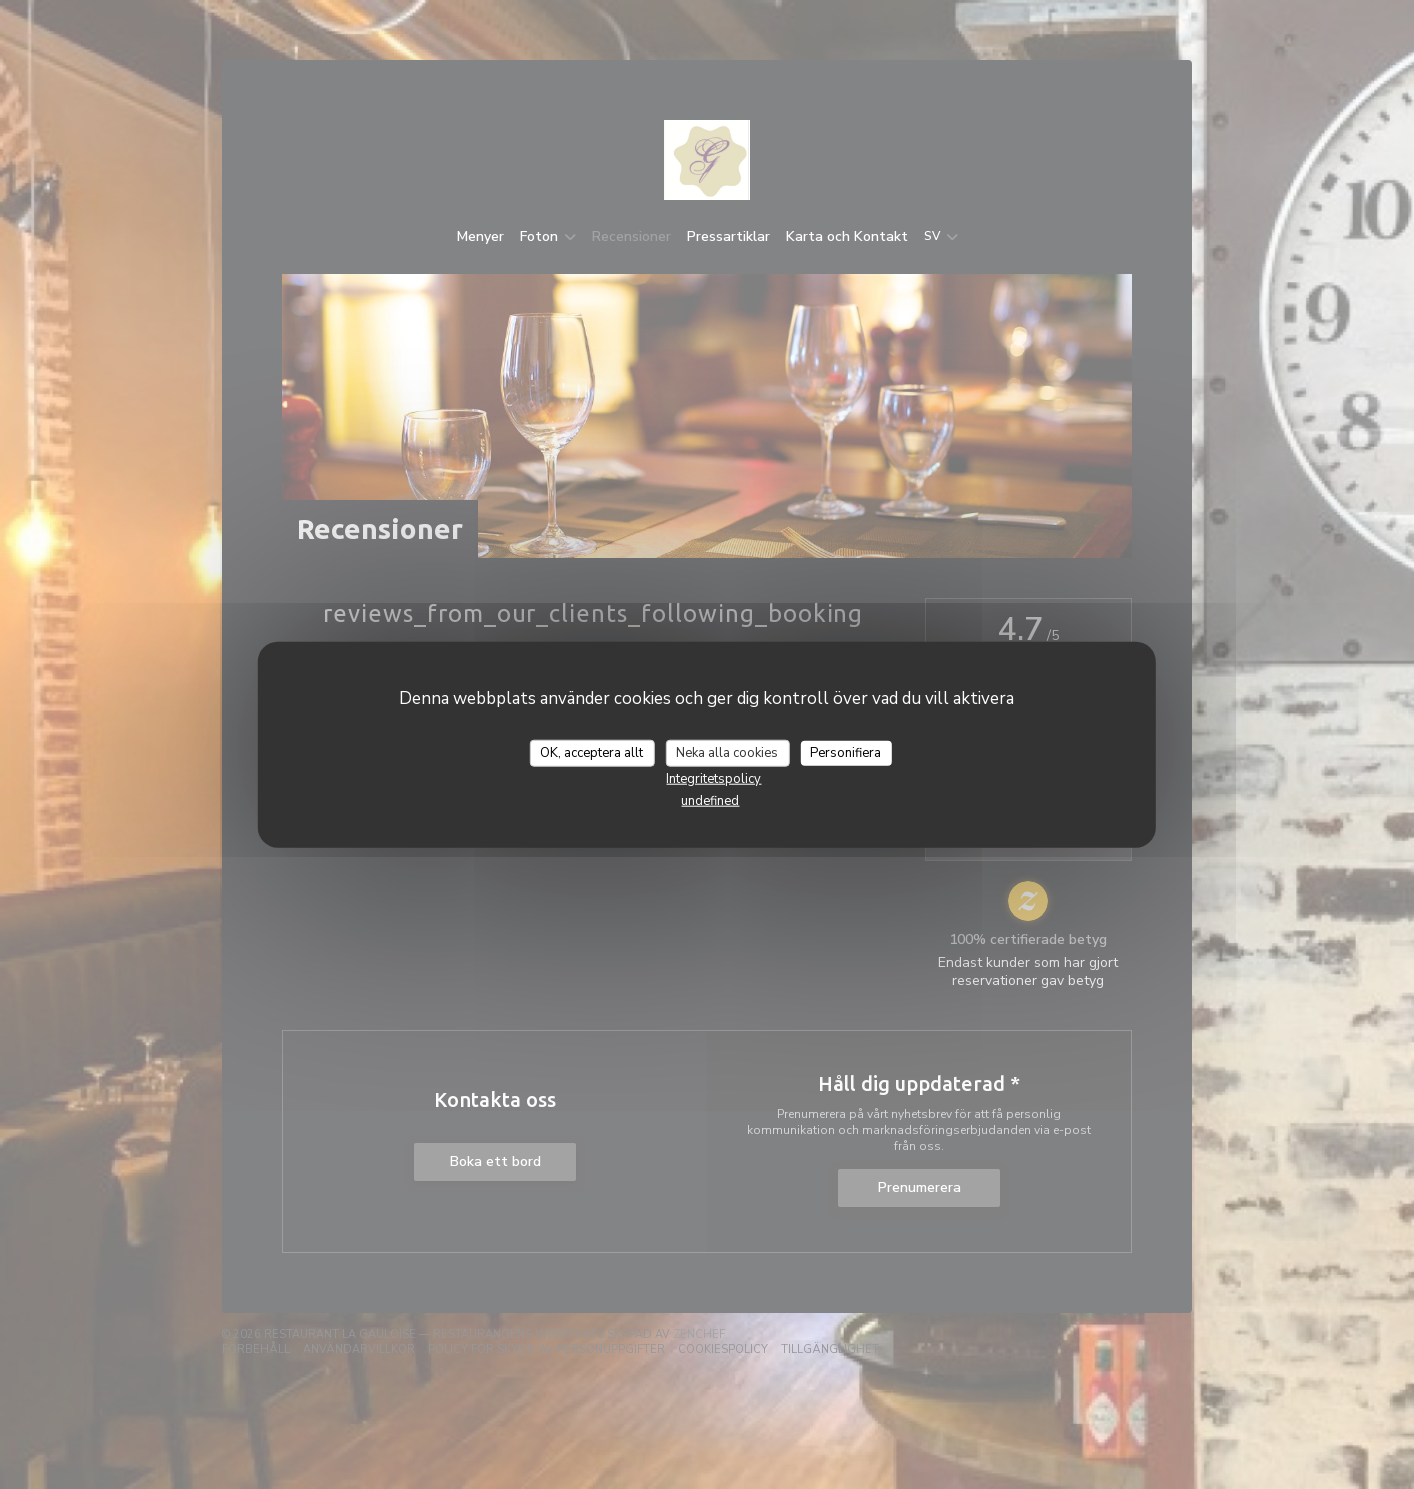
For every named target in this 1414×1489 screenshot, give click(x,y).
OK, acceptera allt (591, 752)
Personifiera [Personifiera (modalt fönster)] (845, 752)
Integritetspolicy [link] (713, 779)
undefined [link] (710, 801)
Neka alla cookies (727, 752)
